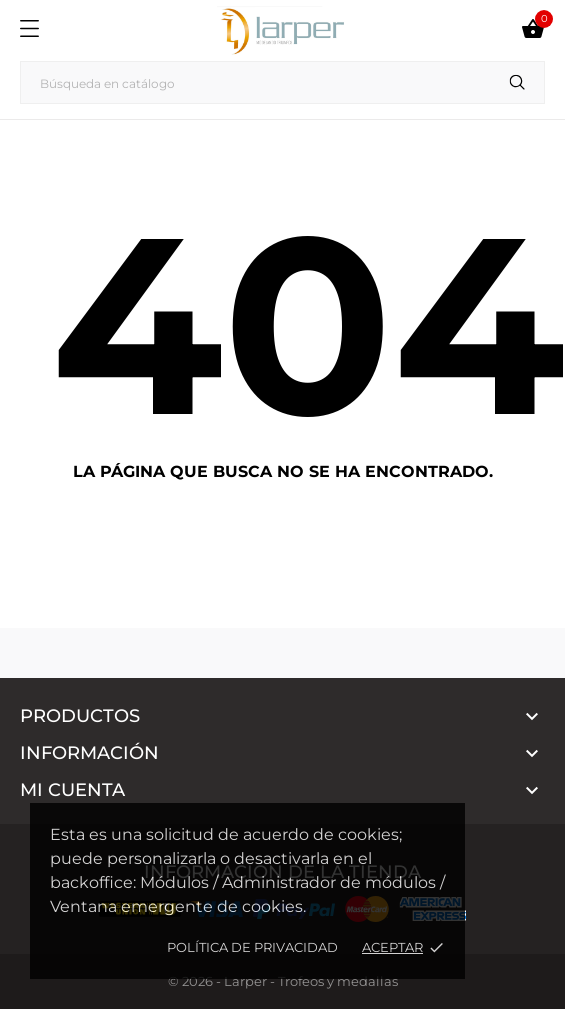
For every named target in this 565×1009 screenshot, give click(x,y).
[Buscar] (282, 82)
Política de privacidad (252, 947)
